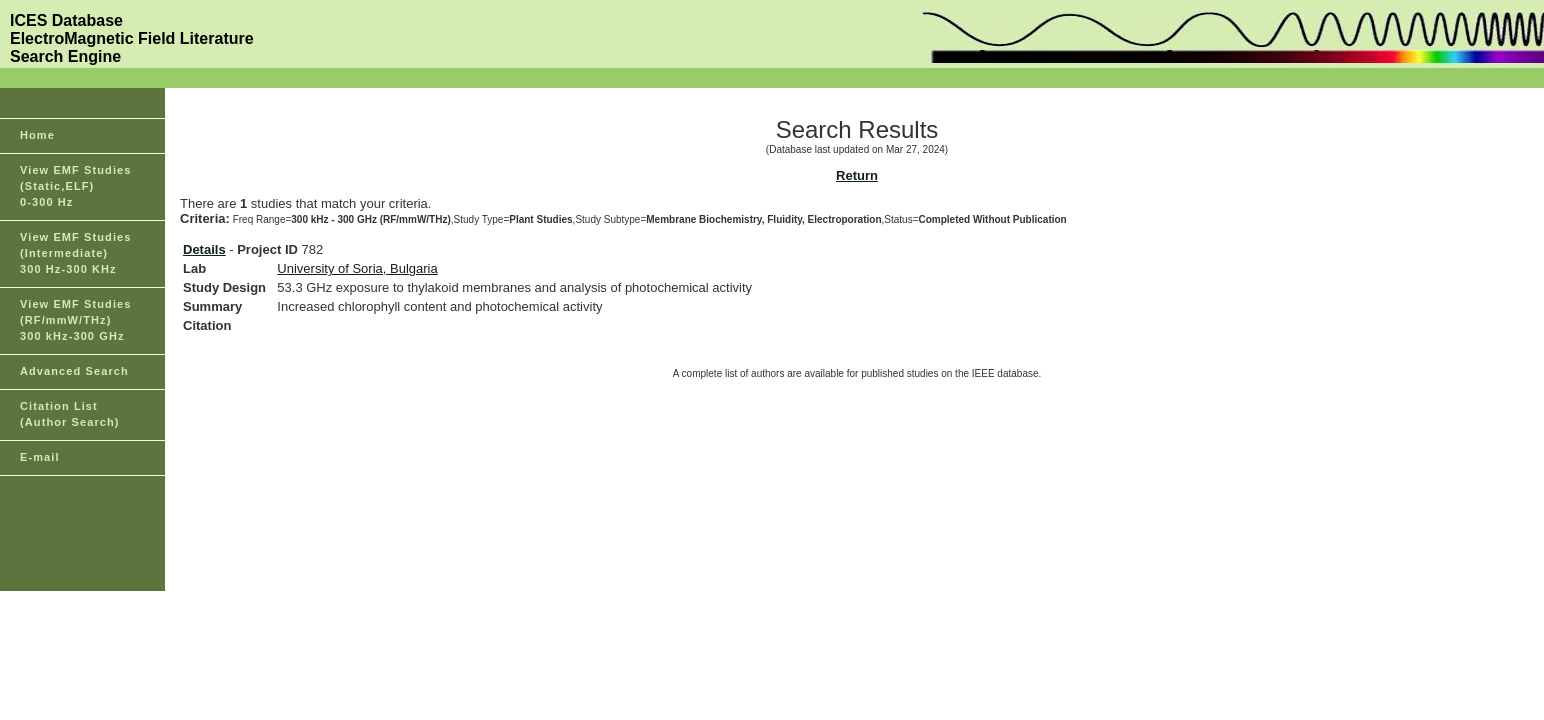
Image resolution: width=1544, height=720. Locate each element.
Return (857, 175)
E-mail (40, 457)
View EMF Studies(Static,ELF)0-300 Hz (76, 186)
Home (37, 135)
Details (204, 249)
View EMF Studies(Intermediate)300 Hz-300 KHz (76, 253)
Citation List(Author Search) (70, 414)
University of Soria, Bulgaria (357, 268)
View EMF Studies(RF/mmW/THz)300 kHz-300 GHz (76, 320)
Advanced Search (74, 371)
